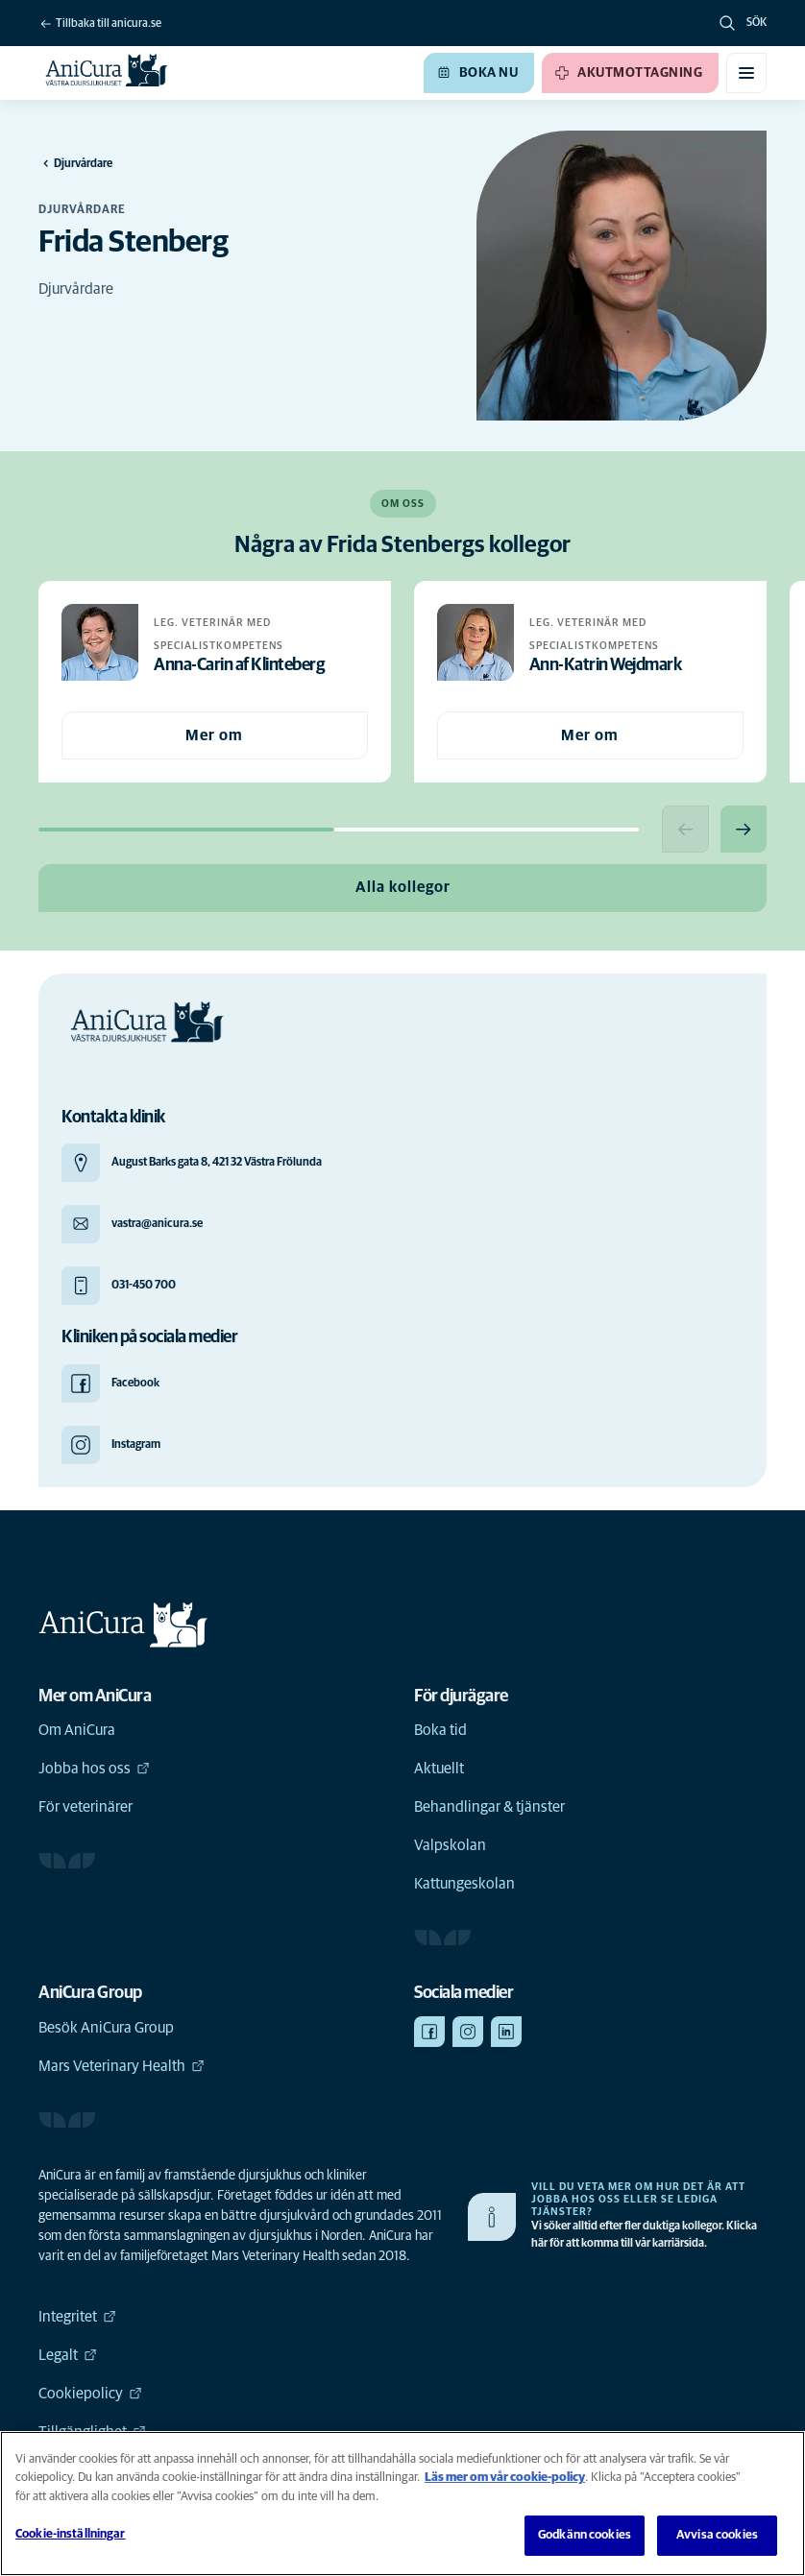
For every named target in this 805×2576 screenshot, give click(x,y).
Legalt (67, 2357)
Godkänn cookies (584, 2535)
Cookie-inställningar (70, 2534)
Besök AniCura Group (106, 2029)
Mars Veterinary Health (121, 2068)
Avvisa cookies (717, 2535)
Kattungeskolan (464, 1885)
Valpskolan (450, 1847)
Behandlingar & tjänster (489, 1809)
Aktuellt (439, 1770)
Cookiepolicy (90, 2395)
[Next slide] (743, 830)
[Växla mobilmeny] (746, 73)
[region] (402, 2503)
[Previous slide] (683, 830)
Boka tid (440, 1732)
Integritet (77, 2318)
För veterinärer (85, 1809)
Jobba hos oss (94, 1770)
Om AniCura (76, 1732)
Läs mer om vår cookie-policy (505, 2477)
